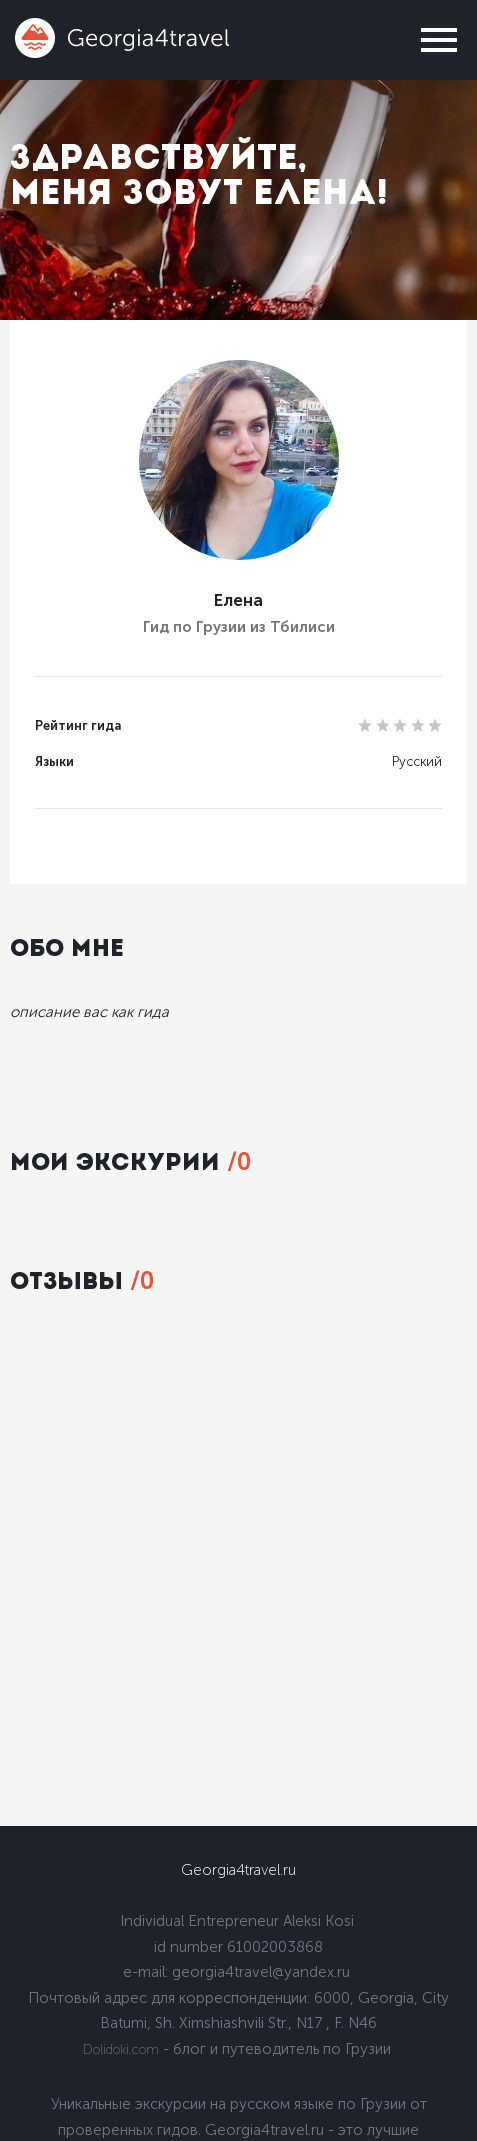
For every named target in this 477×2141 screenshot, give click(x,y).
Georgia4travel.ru (238, 1870)
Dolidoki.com (121, 2049)
